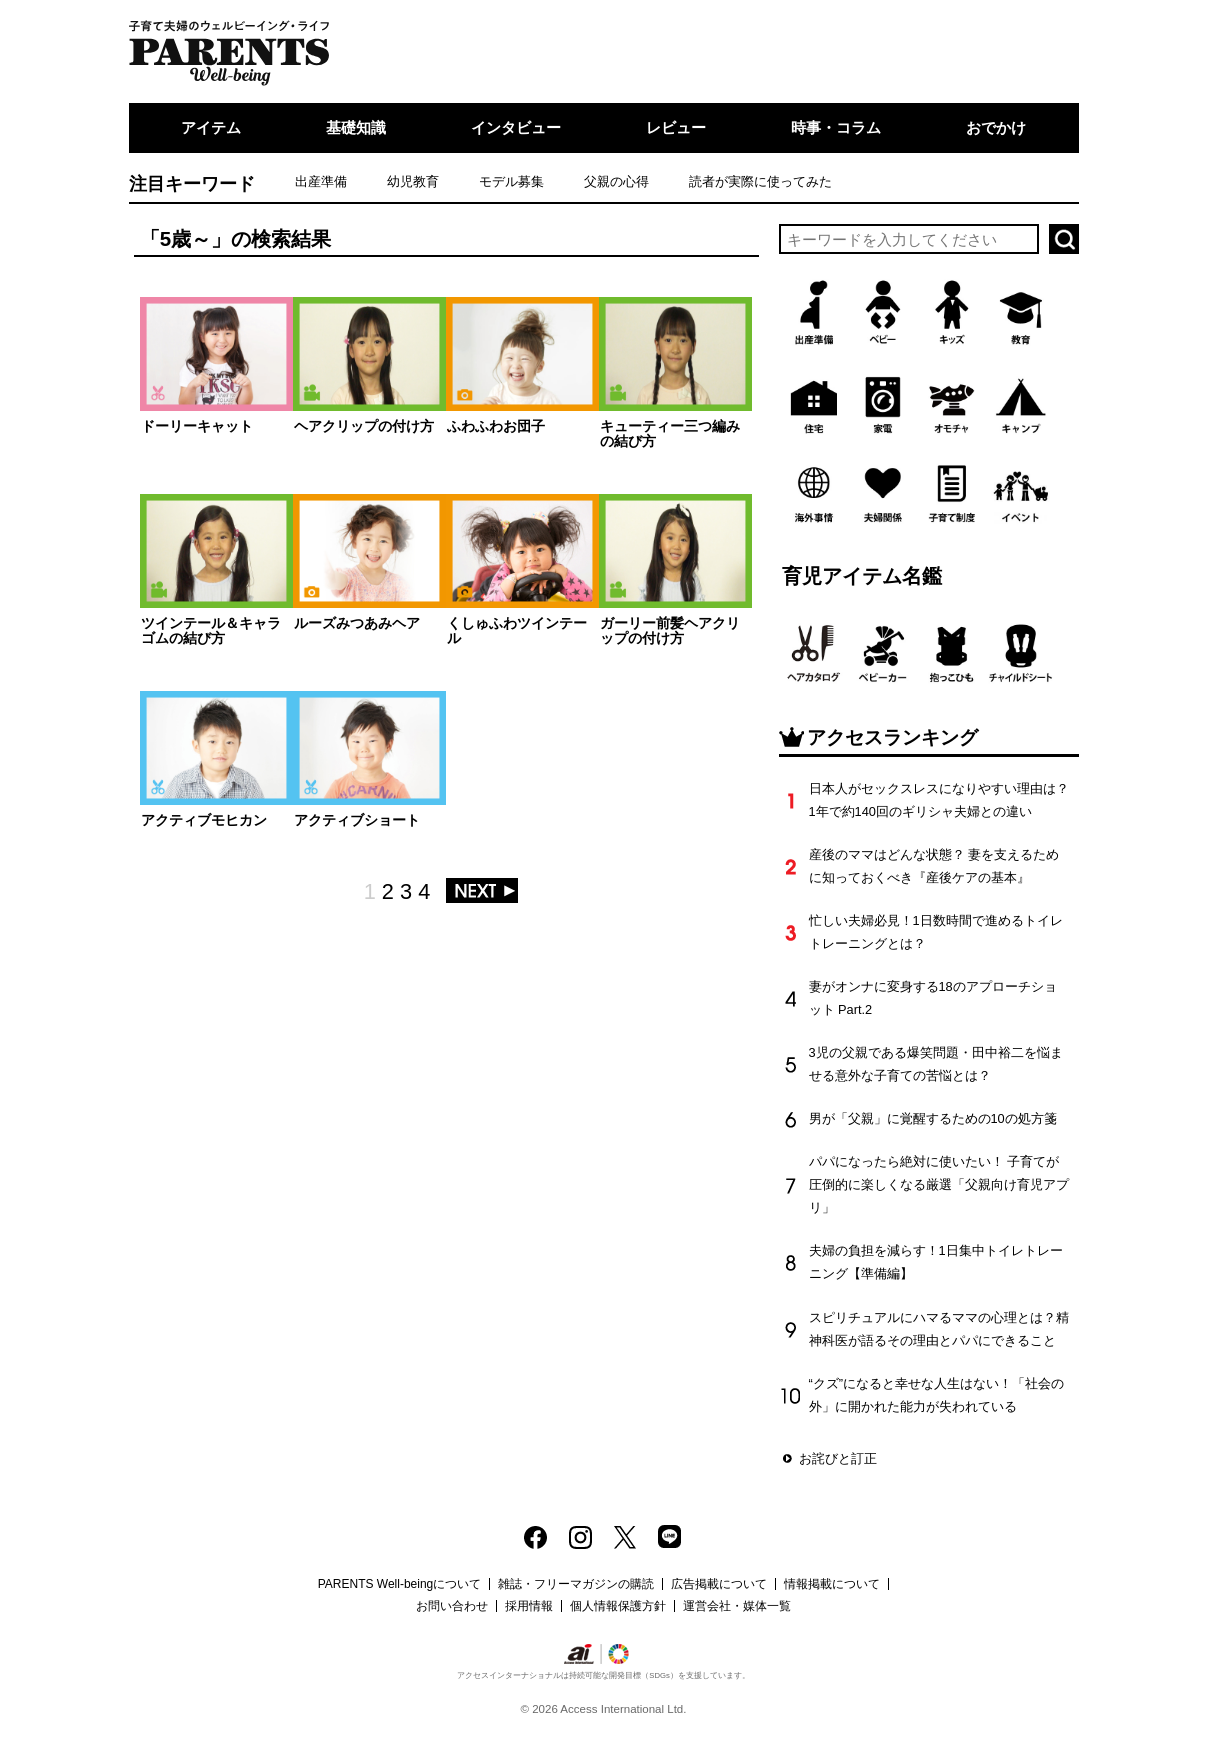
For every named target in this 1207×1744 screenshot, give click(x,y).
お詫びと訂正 (838, 1458)
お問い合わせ (452, 1606)
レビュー (676, 127)
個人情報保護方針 (618, 1606)
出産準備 (321, 181)
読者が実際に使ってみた (760, 181)
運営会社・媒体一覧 (737, 1606)
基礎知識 (356, 127)
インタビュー (516, 127)
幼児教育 (413, 181)
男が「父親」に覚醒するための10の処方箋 (933, 1118)
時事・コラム (836, 127)
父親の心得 (616, 181)
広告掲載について (719, 1584)
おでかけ (996, 127)
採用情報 (529, 1606)
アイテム (211, 127)
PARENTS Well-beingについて (400, 1584)
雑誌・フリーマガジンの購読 (576, 1584)
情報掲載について (832, 1584)
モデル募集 (511, 181)
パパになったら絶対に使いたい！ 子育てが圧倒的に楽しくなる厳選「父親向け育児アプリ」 (939, 1184)
